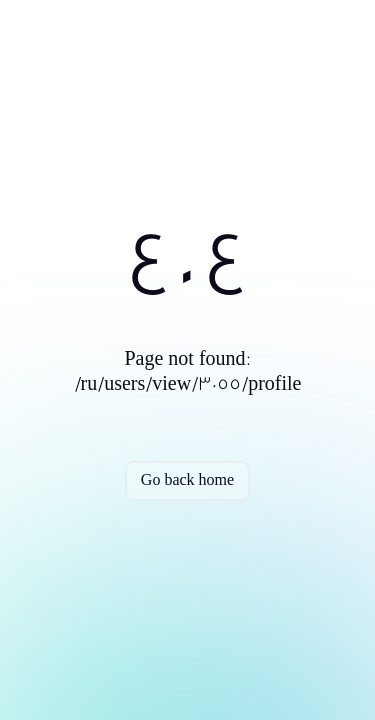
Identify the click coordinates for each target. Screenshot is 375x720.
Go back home (187, 480)
